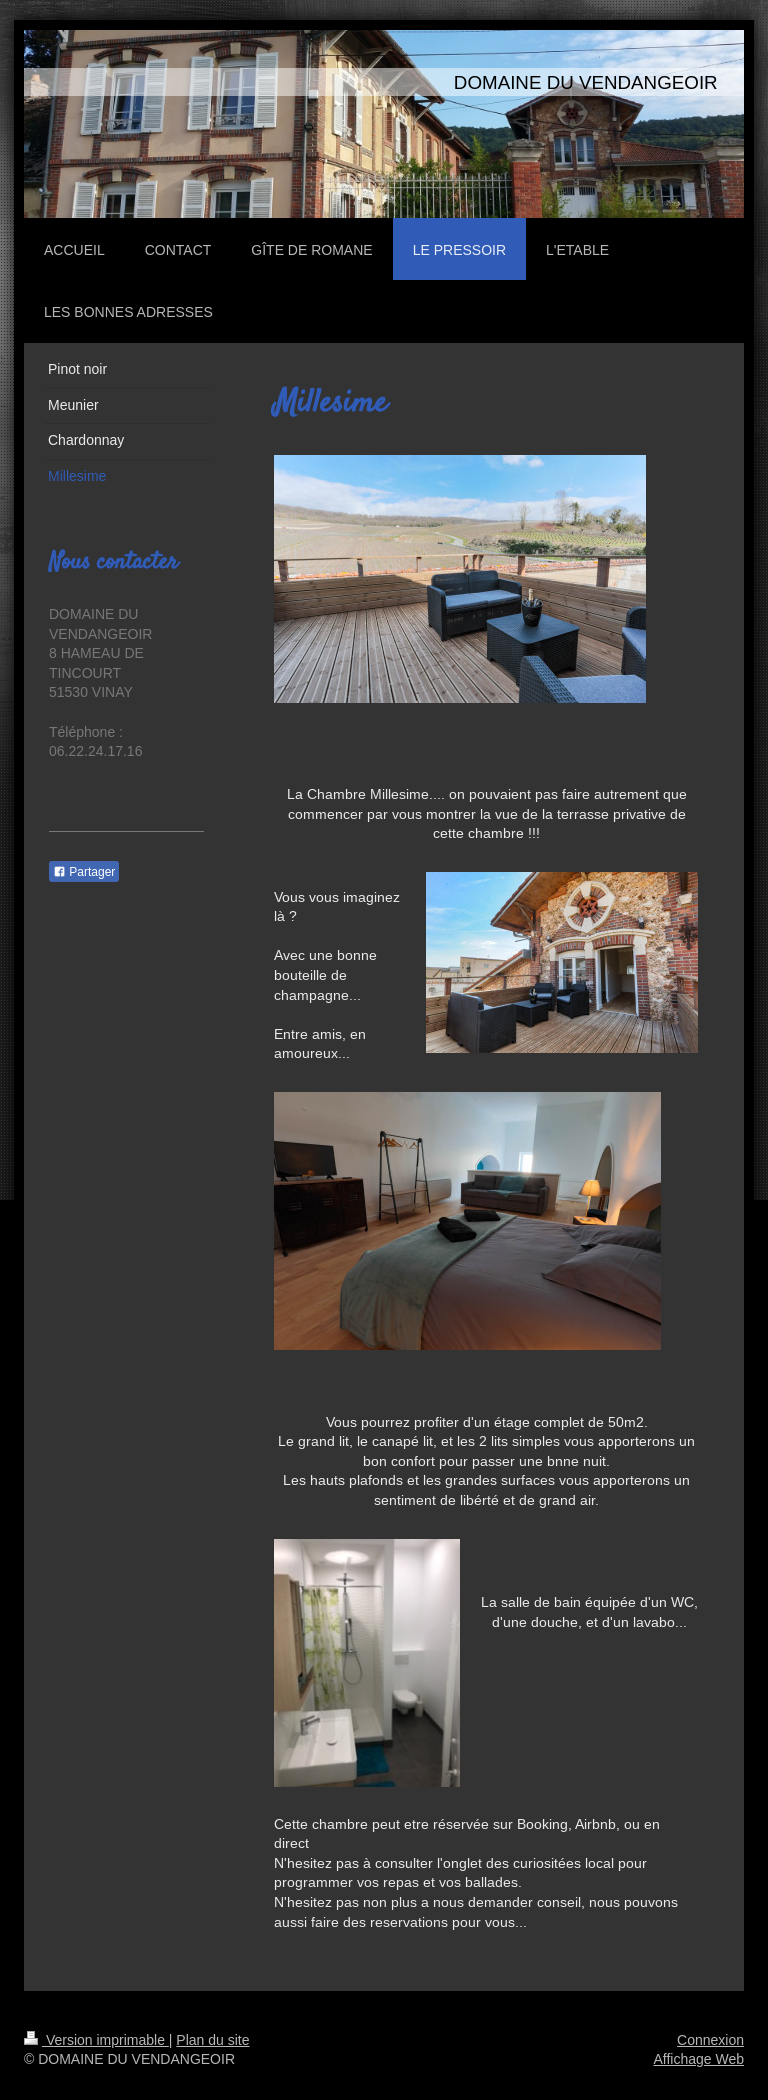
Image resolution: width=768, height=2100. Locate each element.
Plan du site (212, 2040)
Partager (84, 872)
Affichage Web (698, 2059)
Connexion (710, 2040)
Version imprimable (96, 2040)
